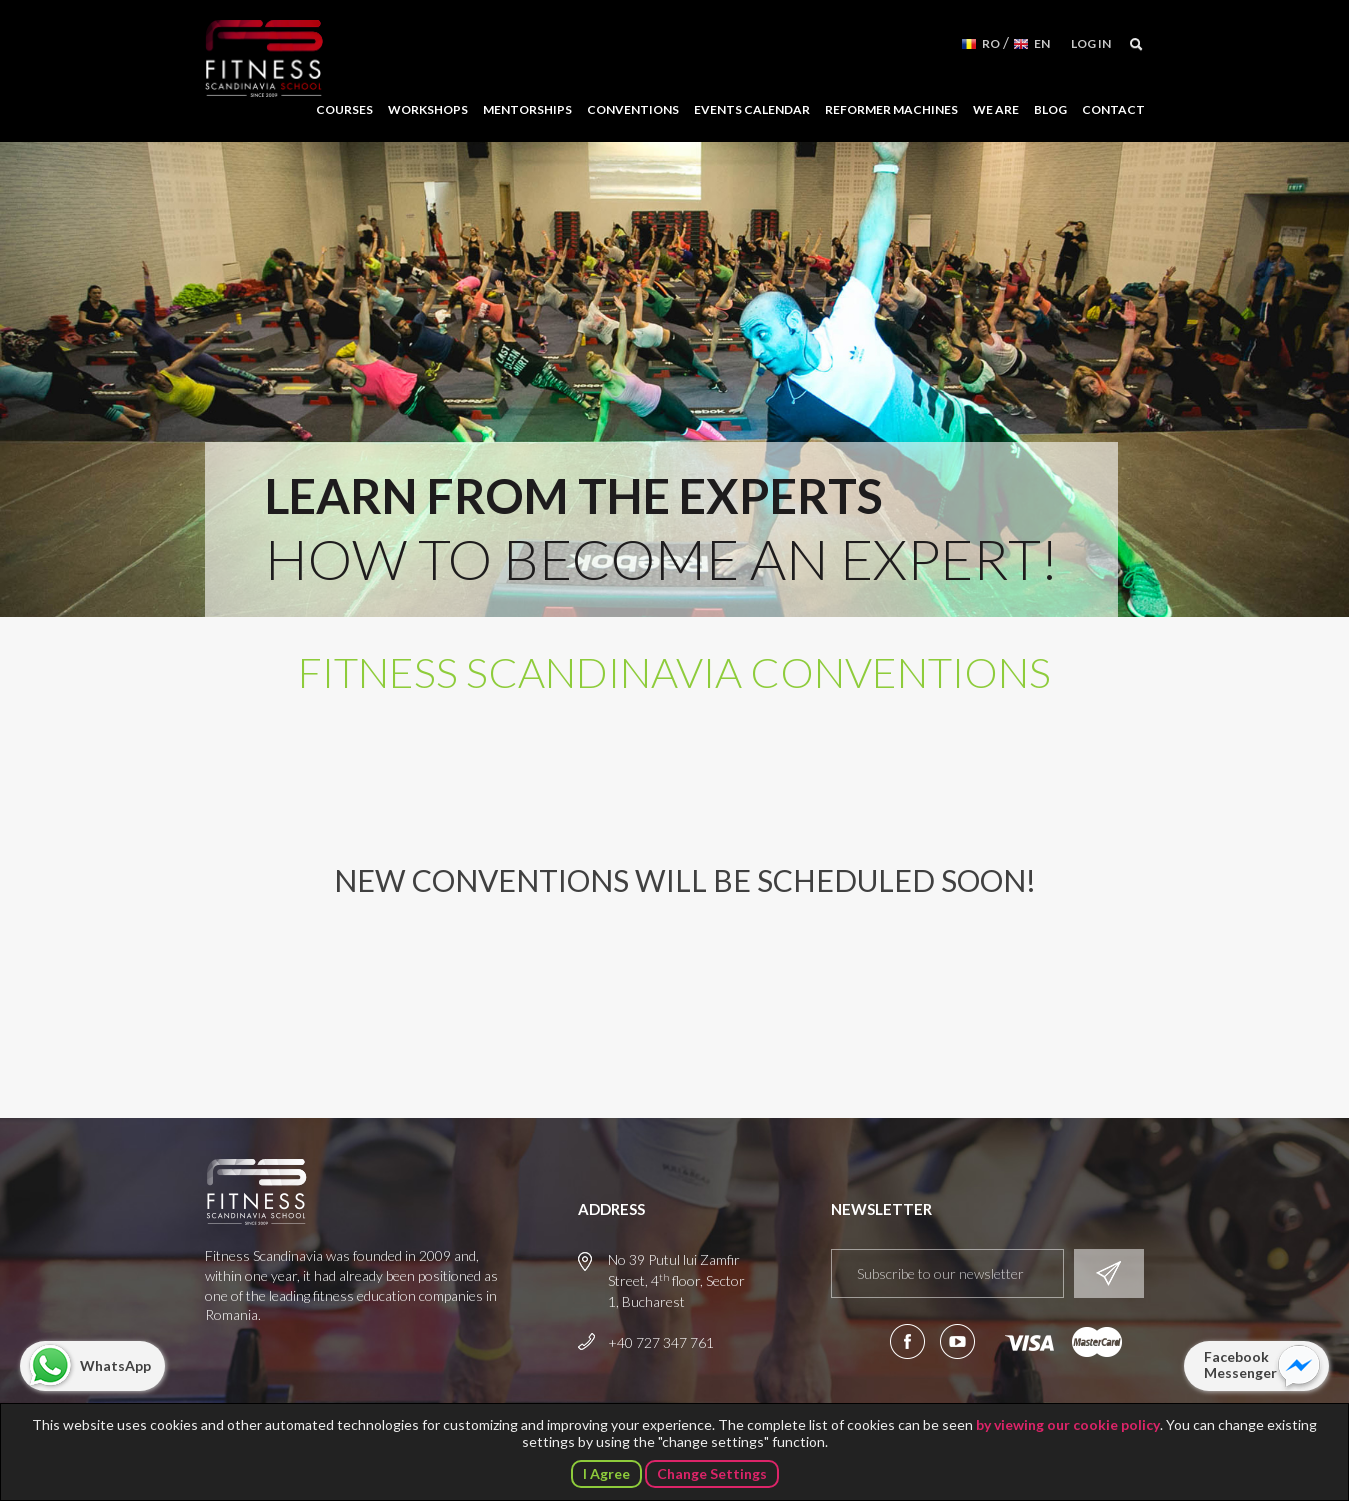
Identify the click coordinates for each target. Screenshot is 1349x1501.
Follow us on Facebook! (907, 1341)
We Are (996, 109)
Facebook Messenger (1240, 1364)
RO (991, 43)
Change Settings (712, 1473)
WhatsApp (115, 1365)
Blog (1050, 109)
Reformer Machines (891, 109)
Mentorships (527, 109)
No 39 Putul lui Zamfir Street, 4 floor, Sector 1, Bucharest (676, 1280)
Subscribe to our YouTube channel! (957, 1341)
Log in (1091, 43)
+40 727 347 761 (661, 1342)
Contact (1113, 109)
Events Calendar (752, 109)
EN (1042, 43)
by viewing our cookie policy (1068, 1424)
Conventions (633, 109)
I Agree (606, 1473)
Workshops (428, 109)
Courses (344, 109)
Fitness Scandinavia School (264, 59)
